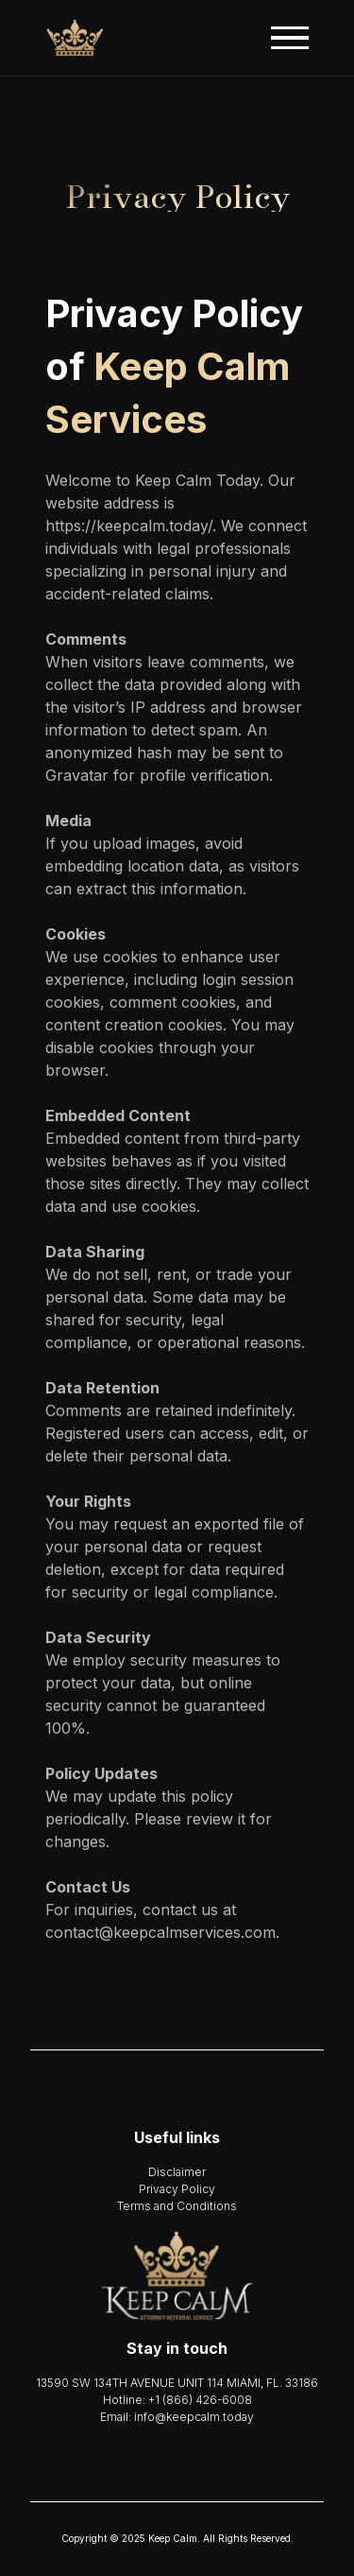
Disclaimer (177, 2172)
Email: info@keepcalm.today (177, 2417)
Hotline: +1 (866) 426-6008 (177, 2400)
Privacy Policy (177, 2189)
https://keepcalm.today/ (128, 525)
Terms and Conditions (177, 2206)
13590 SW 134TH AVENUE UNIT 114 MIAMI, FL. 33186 (177, 2383)
